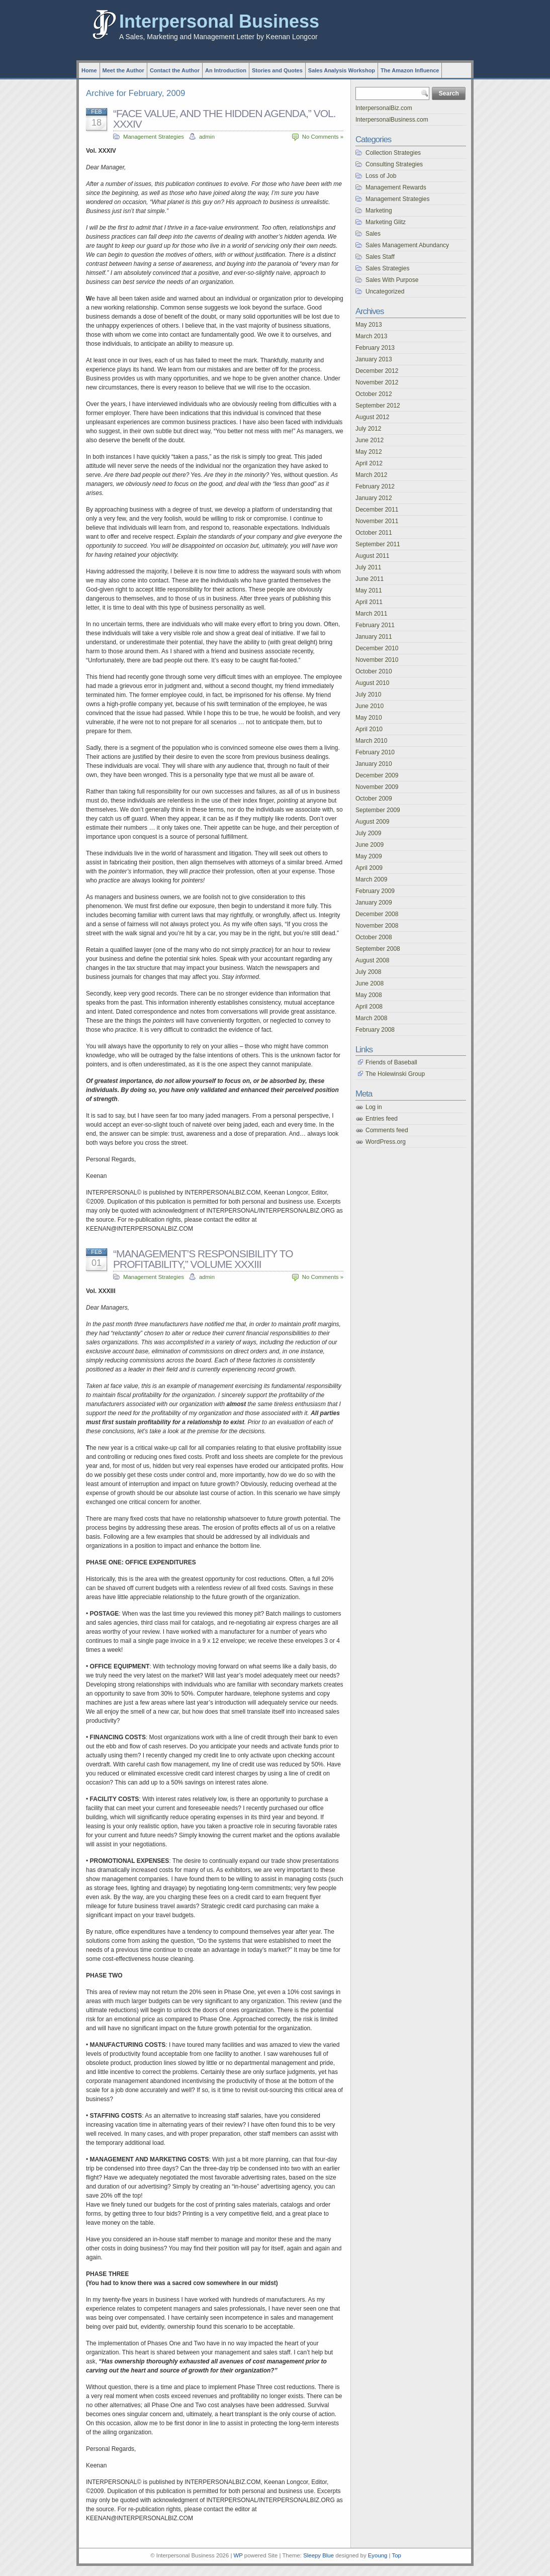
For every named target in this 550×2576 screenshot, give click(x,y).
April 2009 (369, 867)
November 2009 (376, 786)
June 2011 (369, 578)
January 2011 (373, 636)
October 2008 (373, 937)
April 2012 (369, 463)
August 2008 (372, 960)
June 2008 (369, 983)
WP (238, 2555)
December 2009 (376, 775)
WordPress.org (385, 1141)
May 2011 (368, 590)
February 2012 (375, 486)
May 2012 (368, 451)
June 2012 (369, 440)
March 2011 (371, 613)
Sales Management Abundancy (407, 245)
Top (396, 2555)
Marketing (378, 210)
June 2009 (369, 844)
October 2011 (373, 532)
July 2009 (368, 833)
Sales (373, 233)
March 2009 (371, 879)
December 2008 (376, 914)
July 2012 (368, 428)
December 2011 (376, 509)
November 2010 (376, 659)
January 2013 (373, 359)
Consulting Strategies (394, 164)
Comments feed (386, 1130)
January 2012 (373, 498)
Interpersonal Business (219, 21)
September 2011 (377, 544)
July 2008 (368, 971)
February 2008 (375, 1029)
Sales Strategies (387, 268)
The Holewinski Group (395, 1073)
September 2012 (377, 405)
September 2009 (377, 810)
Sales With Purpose (391, 279)
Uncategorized (384, 291)
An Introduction (225, 70)
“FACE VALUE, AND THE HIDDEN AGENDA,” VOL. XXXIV (224, 119)
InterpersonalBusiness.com (391, 119)
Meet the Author (123, 70)
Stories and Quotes (277, 70)
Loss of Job (380, 175)
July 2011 (368, 567)
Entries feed (381, 1118)
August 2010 (372, 682)
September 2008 (377, 948)
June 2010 (369, 706)
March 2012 (371, 474)
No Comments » (322, 137)
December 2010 (376, 648)
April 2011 (369, 602)
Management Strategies (153, 137)
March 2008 (371, 1018)
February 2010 (375, 752)
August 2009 (372, 821)
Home (89, 70)
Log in (373, 1107)
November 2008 (376, 925)
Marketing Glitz (385, 222)
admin (207, 137)
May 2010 (368, 717)
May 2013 (368, 324)
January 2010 (373, 763)
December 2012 (376, 370)
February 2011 (375, 625)
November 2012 (376, 382)
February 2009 (375, 891)
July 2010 (368, 694)
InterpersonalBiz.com (383, 108)
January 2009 (373, 902)
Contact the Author (175, 70)
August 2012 (372, 417)
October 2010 (373, 671)
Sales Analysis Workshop (341, 70)
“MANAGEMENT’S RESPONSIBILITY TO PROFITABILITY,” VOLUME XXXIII (203, 1259)
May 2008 (368, 995)
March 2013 (371, 336)
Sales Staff (380, 256)
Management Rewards (395, 187)
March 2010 (371, 740)
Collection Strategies (393, 152)
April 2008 (369, 1006)
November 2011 (376, 521)
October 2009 (373, 798)
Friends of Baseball (391, 1062)
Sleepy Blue (318, 2555)
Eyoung (378, 2555)
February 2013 (375, 347)
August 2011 (372, 555)
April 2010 (369, 729)
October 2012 (373, 394)
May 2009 (368, 856)
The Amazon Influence (410, 70)
